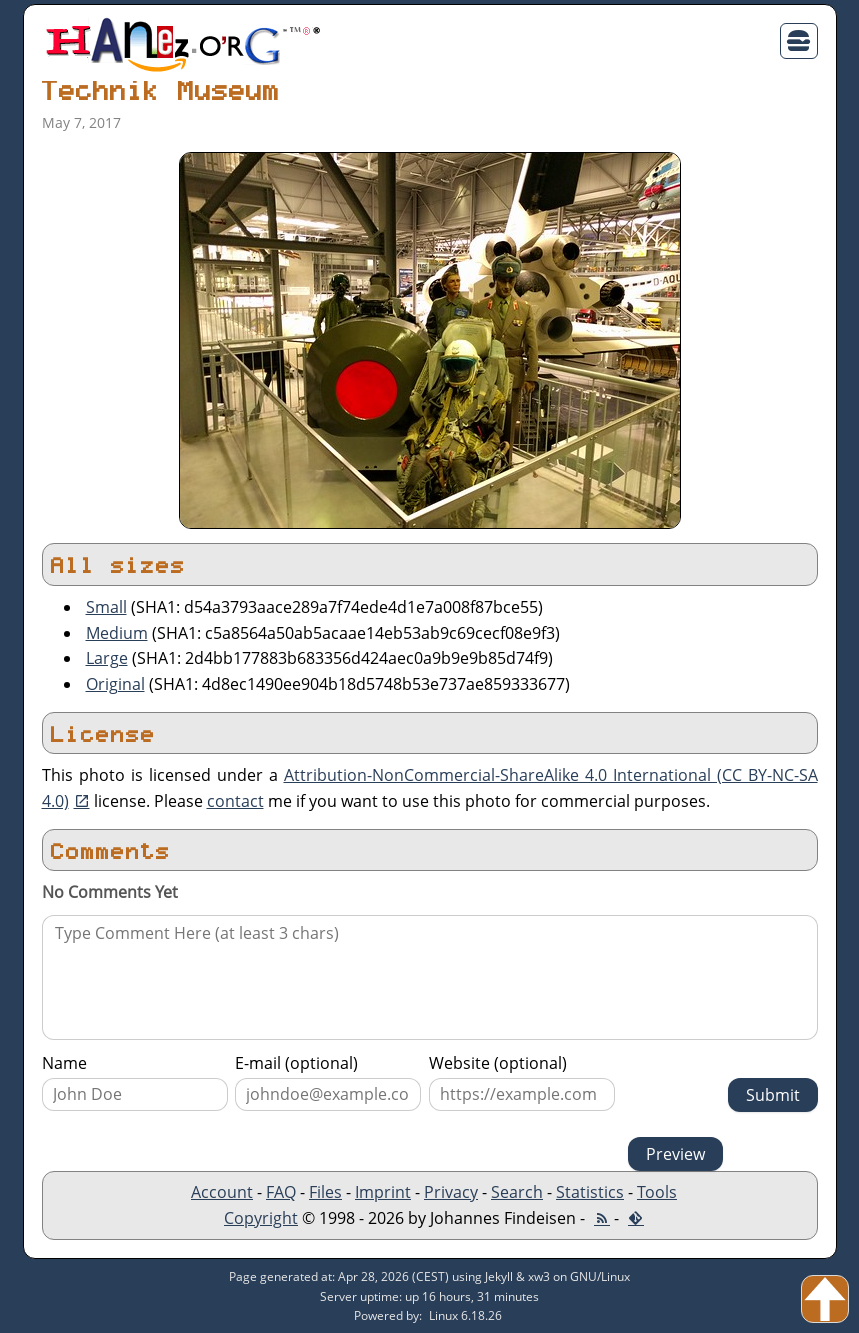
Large (107, 658)
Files (325, 1192)
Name (64, 1063)
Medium (117, 633)
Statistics (590, 1192)
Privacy (451, 1192)
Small (106, 607)
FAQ (281, 1192)
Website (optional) (498, 1063)
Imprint (383, 1192)
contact (235, 801)
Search (517, 1192)
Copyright (261, 1218)
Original (115, 684)
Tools (657, 1192)
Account (222, 1192)
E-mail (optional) (296, 1063)
